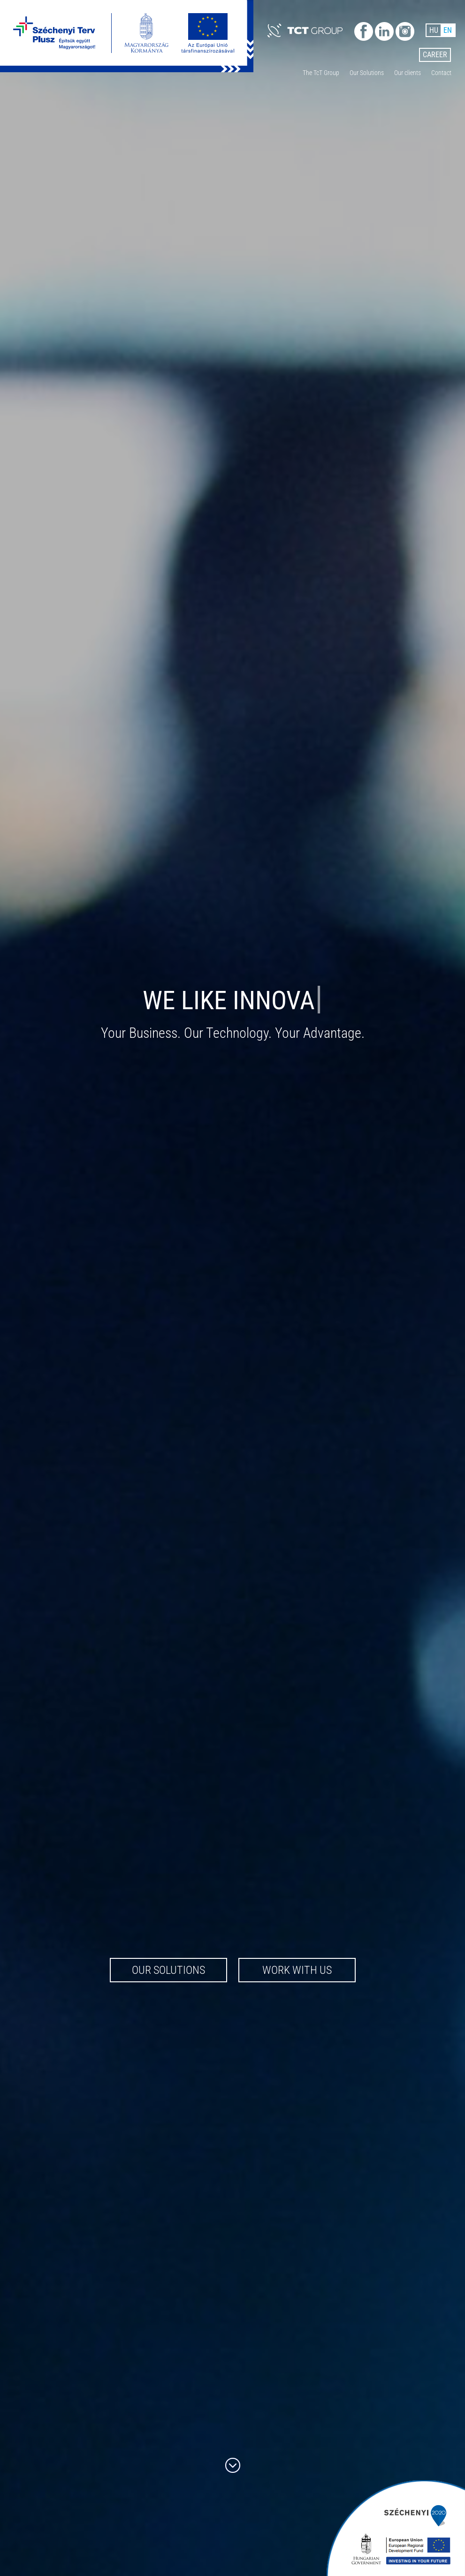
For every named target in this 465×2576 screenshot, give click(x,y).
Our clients (407, 72)
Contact (441, 72)
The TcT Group (321, 72)
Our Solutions (367, 72)
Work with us (297, 1970)
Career (435, 54)
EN (447, 30)
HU (433, 30)
